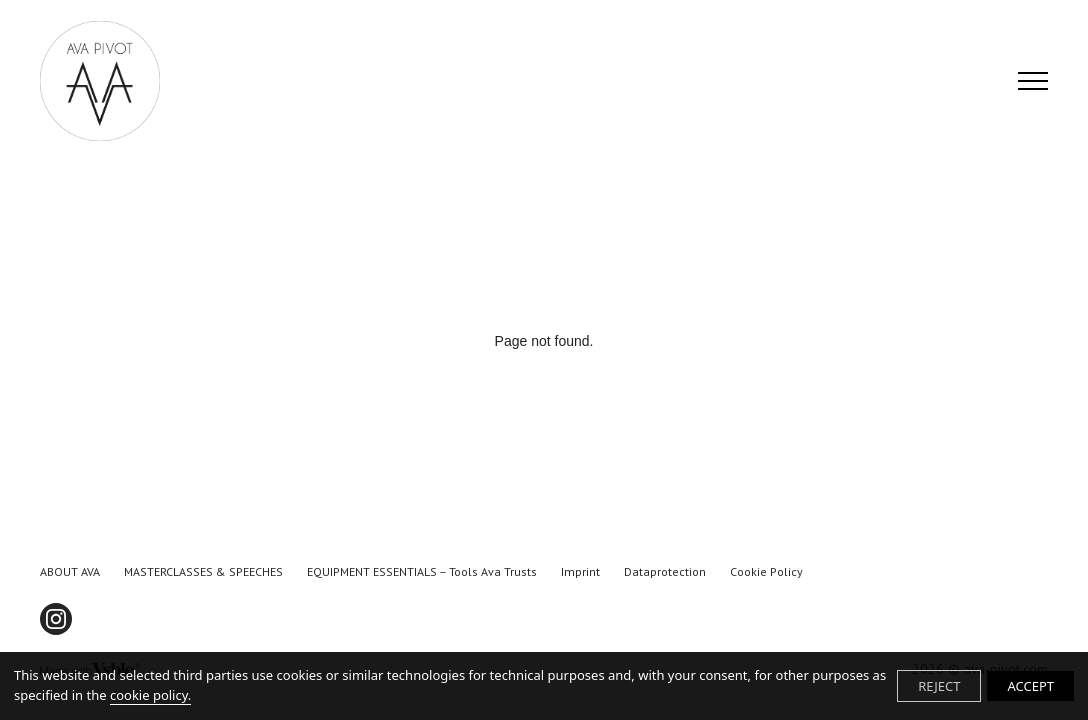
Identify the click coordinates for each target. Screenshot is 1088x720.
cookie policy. (150, 695)
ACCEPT (1030, 686)
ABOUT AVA (70, 571)
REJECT (939, 686)
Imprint (580, 571)
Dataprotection (665, 571)
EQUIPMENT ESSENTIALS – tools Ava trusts (422, 571)
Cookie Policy (766, 571)
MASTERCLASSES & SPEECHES (203, 571)
